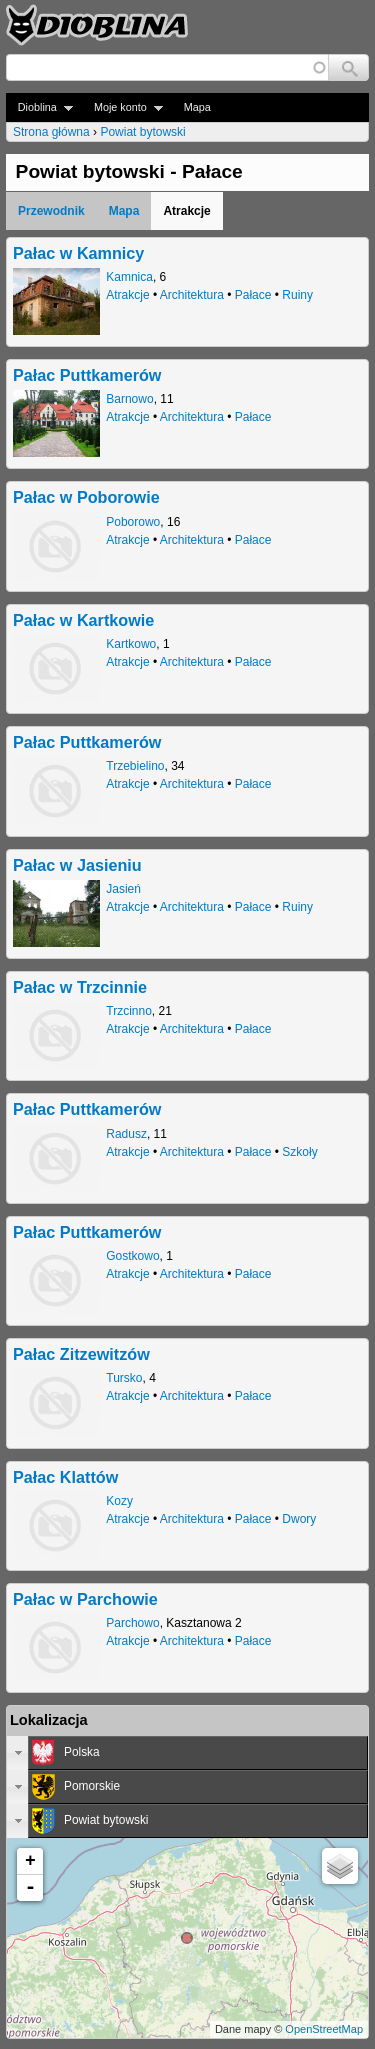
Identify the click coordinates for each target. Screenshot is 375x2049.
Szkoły (299, 1152)
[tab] (187, 1753)
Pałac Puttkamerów (87, 375)
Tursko (124, 1378)
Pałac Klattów (65, 1477)
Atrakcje (127, 295)
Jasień (123, 889)
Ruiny (297, 295)
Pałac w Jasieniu (77, 865)
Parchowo (132, 1623)
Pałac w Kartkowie (83, 620)
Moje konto (122, 107)
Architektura (192, 295)
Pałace (253, 295)
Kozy (119, 1501)
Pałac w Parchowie (85, 1599)
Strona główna (51, 132)
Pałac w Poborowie (86, 497)
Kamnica (129, 277)
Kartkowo (131, 644)
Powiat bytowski (142, 132)
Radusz (126, 1134)
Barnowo (129, 399)
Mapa (197, 107)
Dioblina (39, 107)
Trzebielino (135, 766)
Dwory (299, 1519)
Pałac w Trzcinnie (80, 987)
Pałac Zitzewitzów (81, 1354)
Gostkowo (132, 1256)
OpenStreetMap (324, 2029)
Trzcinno (129, 1011)
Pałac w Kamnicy (78, 253)
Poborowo (133, 522)
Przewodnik (51, 211)
